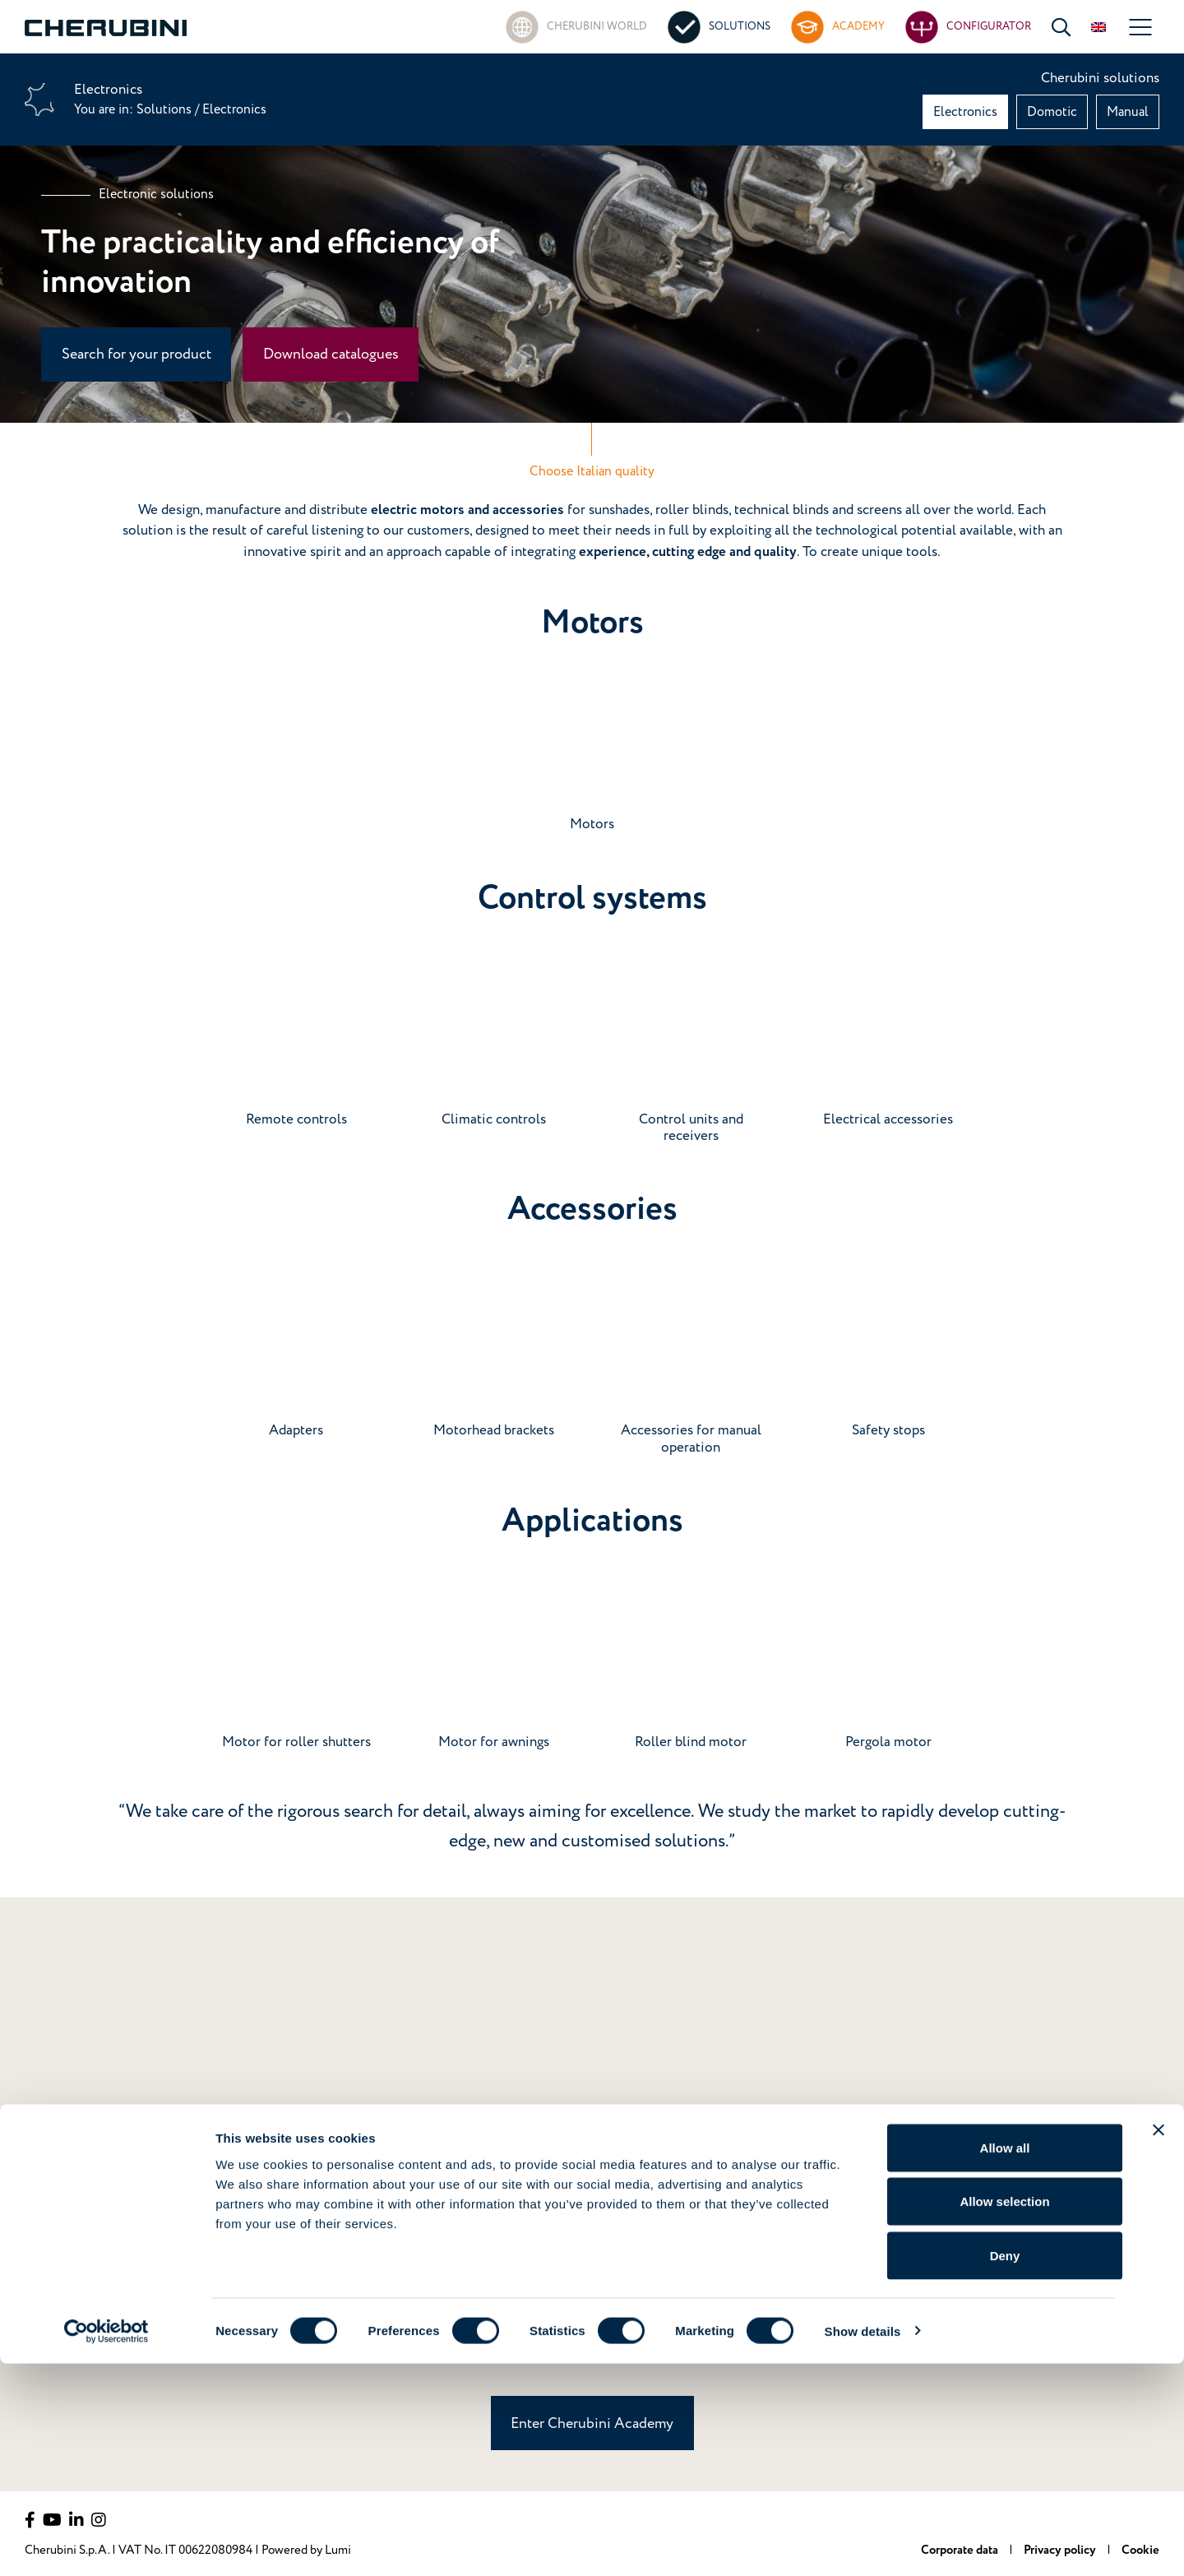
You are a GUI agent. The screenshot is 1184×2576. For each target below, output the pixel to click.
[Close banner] (1158, 2342)
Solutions (165, 109)
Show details (863, 2544)
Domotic (1052, 112)
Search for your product (136, 354)
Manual (1128, 112)
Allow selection (1004, 2414)
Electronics (965, 112)
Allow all (1005, 2360)
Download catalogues (331, 354)
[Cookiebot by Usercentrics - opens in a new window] (106, 2544)
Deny (1005, 2468)
